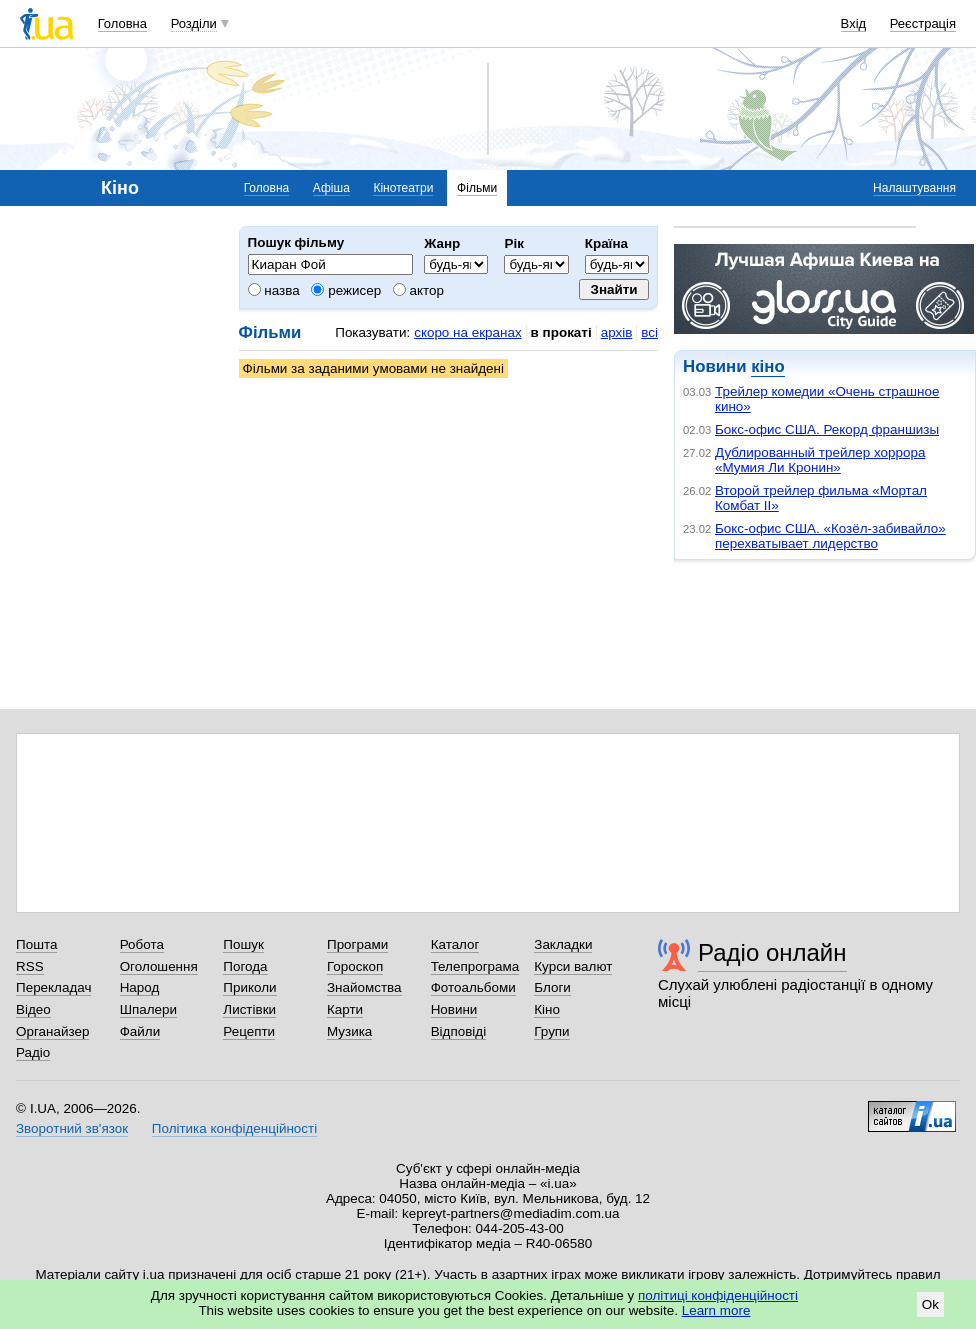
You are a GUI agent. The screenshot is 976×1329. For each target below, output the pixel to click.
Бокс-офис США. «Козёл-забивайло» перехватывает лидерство (830, 536)
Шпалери (148, 1009)
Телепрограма (475, 966)
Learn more (716, 1310)
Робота (142, 944)
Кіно (547, 1009)
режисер (346, 290)
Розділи (194, 23)
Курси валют (573, 966)
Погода (245, 966)
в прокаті (561, 332)
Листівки (249, 1009)
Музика (349, 1031)
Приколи (249, 987)
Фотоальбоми (473, 987)
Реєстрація (923, 23)
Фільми (477, 188)
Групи (551, 1031)
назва (274, 290)
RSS (30, 966)
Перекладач (53, 987)
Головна (122, 23)
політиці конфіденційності (718, 1295)
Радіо (33, 1052)
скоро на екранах (467, 332)
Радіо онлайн (772, 952)
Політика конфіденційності (234, 1128)
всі (649, 332)
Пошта (36, 944)
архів (617, 332)
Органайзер (52, 1031)
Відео (33, 1009)
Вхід (854, 23)
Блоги (552, 987)
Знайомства (364, 987)
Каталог (455, 944)
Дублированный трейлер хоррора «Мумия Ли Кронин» (820, 460)
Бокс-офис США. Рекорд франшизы (827, 429)
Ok (930, 1304)
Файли (140, 1031)
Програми (357, 944)
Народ (140, 987)
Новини (454, 1009)
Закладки (563, 944)
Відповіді (459, 1031)
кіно (767, 366)
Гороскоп (355, 966)
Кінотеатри (403, 188)
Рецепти (249, 1031)
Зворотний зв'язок (72, 1128)
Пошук (243, 944)
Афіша (331, 188)
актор (418, 290)
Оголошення (159, 966)
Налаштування (914, 188)
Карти (345, 1009)
